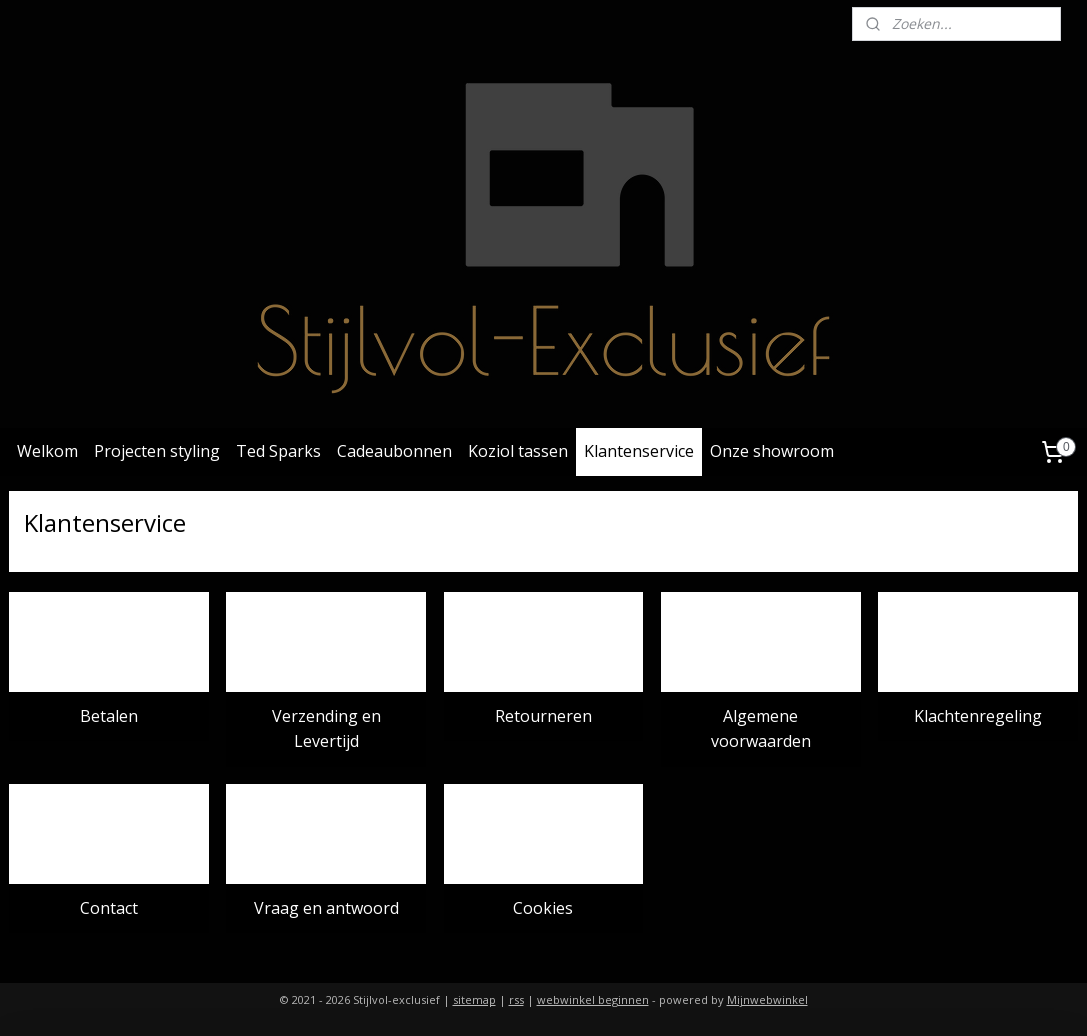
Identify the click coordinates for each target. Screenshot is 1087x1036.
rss (516, 999)
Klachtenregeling (978, 716)
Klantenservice (639, 451)
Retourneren (543, 716)
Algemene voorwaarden (761, 729)
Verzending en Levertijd (326, 729)
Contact (109, 908)
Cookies (543, 908)
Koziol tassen (518, 451)
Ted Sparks (278, 451)
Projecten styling (157, 451)
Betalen (109, 716)
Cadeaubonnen (394, 451)
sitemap (474, 999)
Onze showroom (772, 451)
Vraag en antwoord (326, 908)
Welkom (47, 451)
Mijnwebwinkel (767, 999)
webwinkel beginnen (593, 999)
